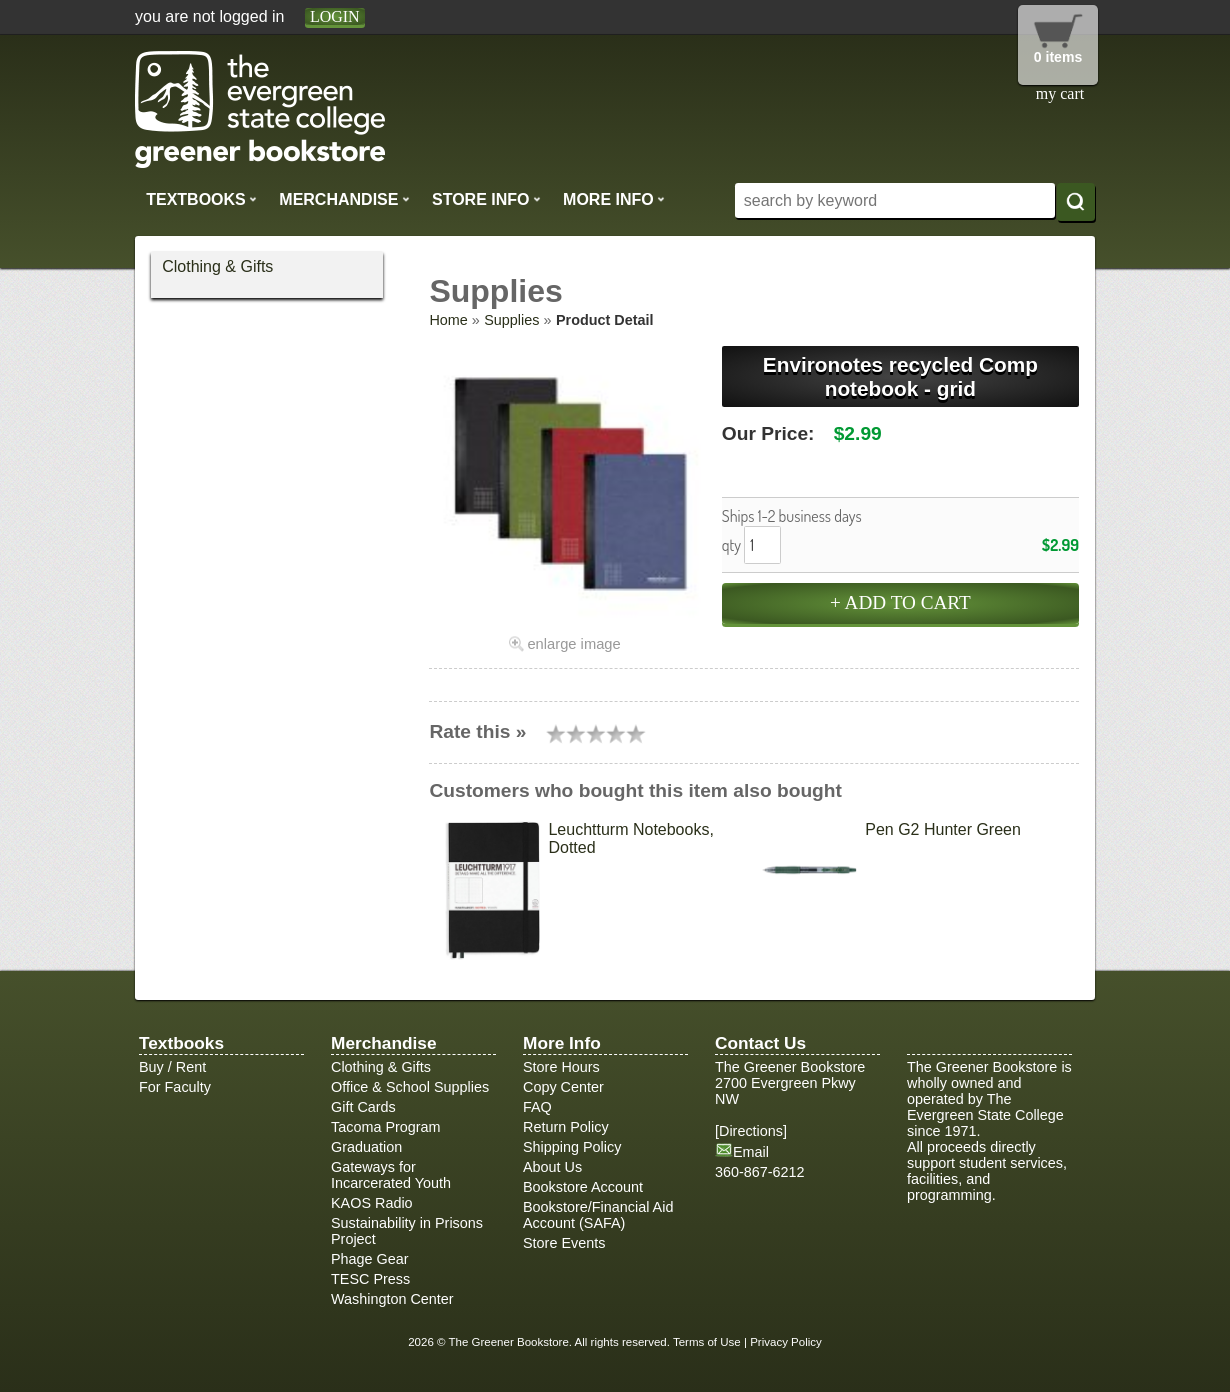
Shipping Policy (572, 1147)
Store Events (564, 1243)
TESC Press (370, 1279)
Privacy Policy (786, 1342)
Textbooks (201, 199)
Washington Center (392, 1299)
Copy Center (563, 1087)
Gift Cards (363, 1107)
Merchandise (344, 199)
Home (448, 320)
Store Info (486, 199)
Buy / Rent (172, 1067)
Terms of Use (707, 1342)
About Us (552, 1167)
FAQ (537, 1107)
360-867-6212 (760, 1172)
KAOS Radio (372, 1203)
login (335, 16)
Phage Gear (370, 1259)
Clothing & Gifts (217, 266)
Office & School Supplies (410, 1087)
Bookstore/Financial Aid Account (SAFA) (598, 1215)
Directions (751, 1131)
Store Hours (561, 1067)
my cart (1060, 93)
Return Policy (566, 1127)
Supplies (511, 320)
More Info (614, 199)
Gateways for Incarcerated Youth (391, 1175)
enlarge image (573, 644)
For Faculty (175, 1087)
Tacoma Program (386, 1127)
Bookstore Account (583, 1187)
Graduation (366, 1147)
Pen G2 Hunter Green (943, 829)
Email (751, 1152)
